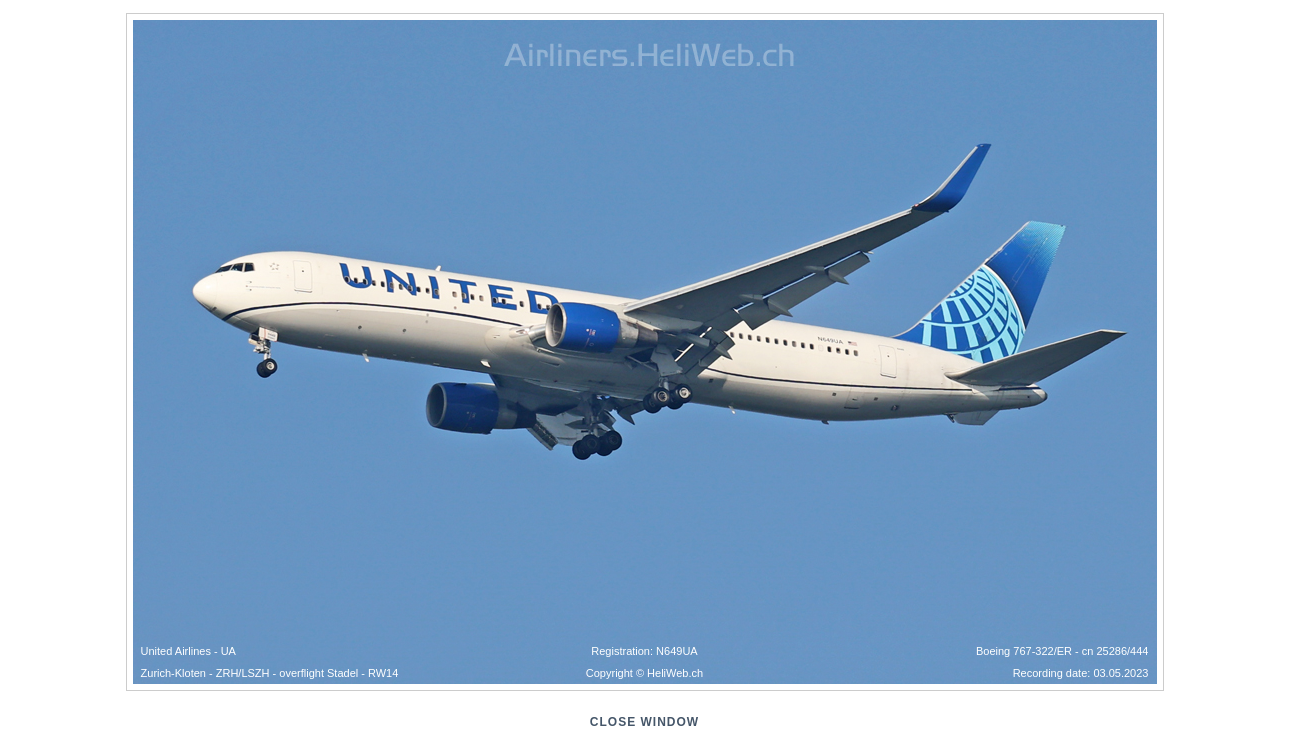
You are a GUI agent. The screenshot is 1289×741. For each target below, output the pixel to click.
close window (644, 722)
